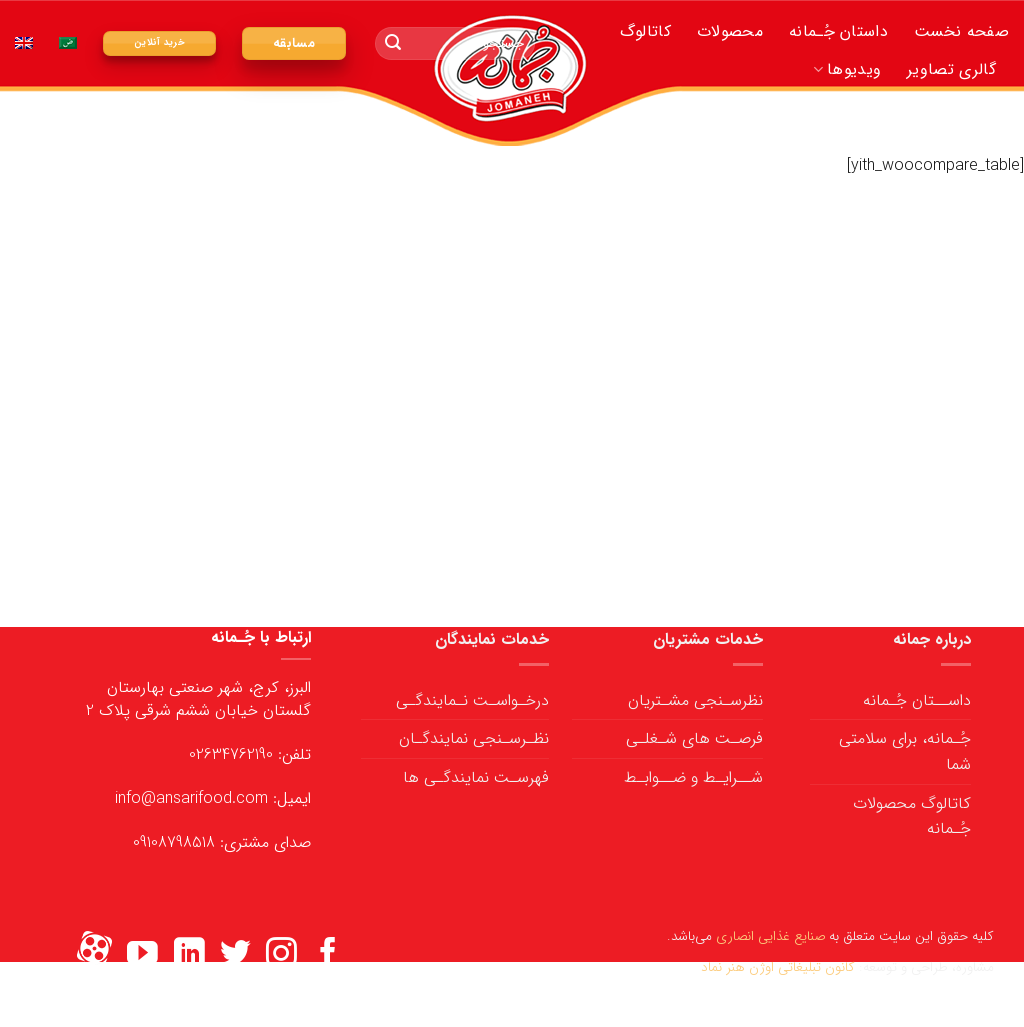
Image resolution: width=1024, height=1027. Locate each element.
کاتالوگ (645, 31)
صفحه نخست (961, 31)
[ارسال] (393, 44)
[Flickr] (94, 955)
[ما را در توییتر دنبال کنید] (235, 955)
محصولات (730, 31)
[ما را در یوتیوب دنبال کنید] (142, 955)
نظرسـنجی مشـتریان (695, 700)
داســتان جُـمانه (917, 700)
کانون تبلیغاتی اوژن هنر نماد (778, 967)
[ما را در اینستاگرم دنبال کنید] (281, 955)
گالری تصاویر (951, 69)
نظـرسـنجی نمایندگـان (474, 738)
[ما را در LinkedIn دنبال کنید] (189, 955)
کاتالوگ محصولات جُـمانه (912, 816)
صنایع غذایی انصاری (770, 936)
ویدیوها (847, 69)
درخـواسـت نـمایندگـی (472, 700)
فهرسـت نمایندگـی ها (476, 777)
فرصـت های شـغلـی (694, 738)
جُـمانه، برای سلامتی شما (905, 751)
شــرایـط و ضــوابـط (693, 777)
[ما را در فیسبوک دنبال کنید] (328, 955)
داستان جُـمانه (838, 31)
